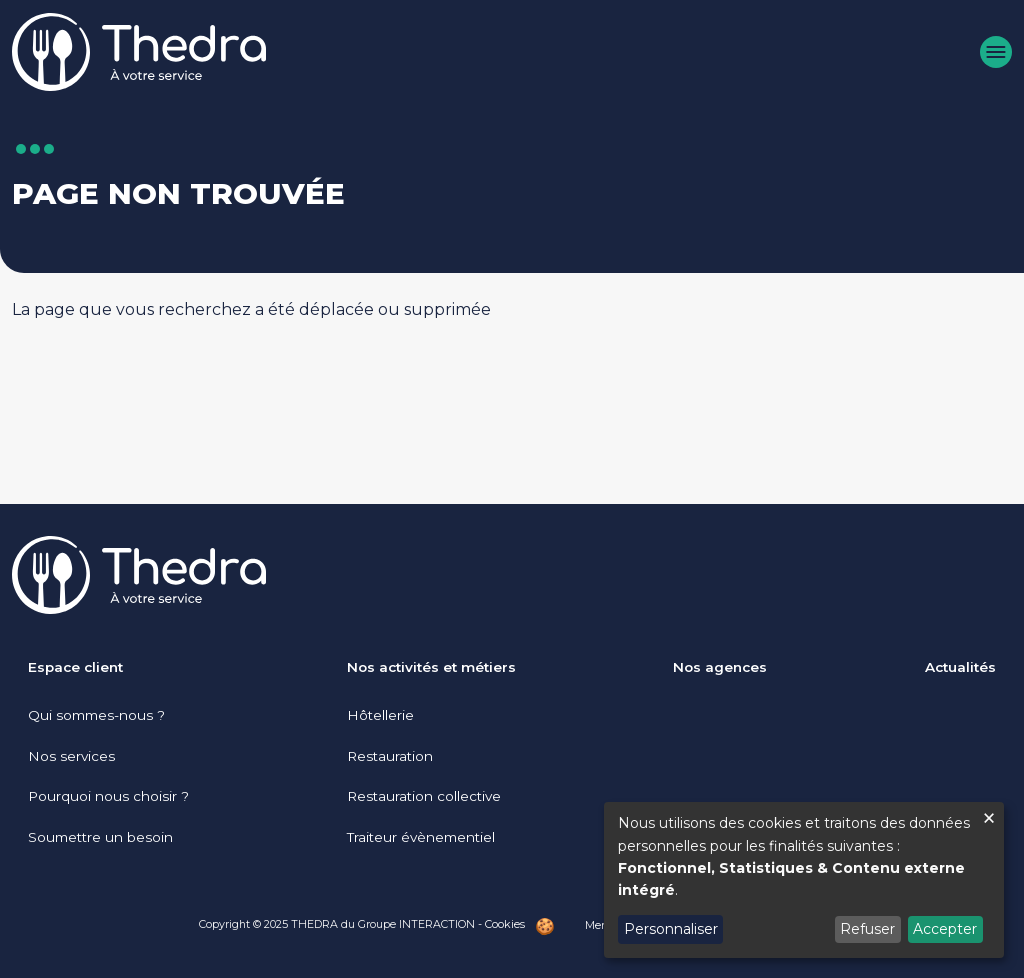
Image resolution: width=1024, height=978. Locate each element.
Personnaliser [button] (671, 929)
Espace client (75, 667)
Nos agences (720, 667)
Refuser (867, 929)
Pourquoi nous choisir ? (108, 796)
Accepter (945, 929)
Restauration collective (424, 796)
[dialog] (804, 880)
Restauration (390, 756)
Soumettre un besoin (100, 837)
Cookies (505, 924)
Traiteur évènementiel (421, 837)
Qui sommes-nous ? (96, 715)
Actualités (960, 667)
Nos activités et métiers (431, 667)
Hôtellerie (380, 715)
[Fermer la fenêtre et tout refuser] (989, 814)
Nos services (71, 756)
